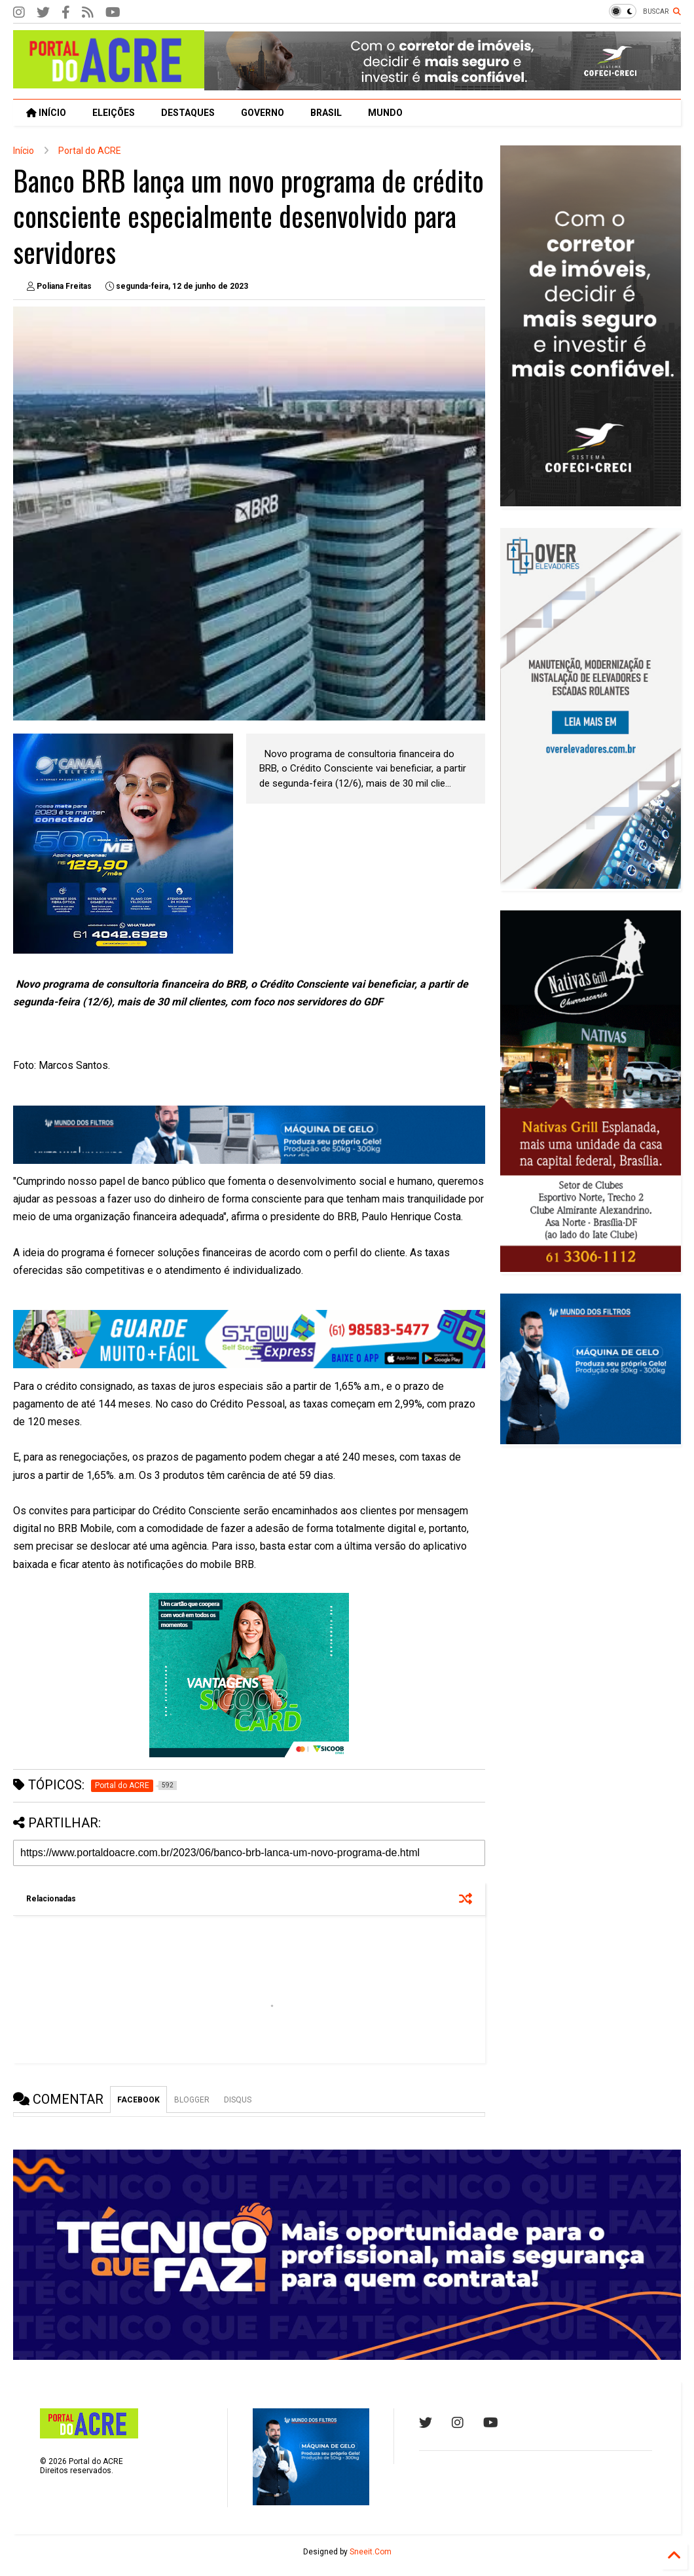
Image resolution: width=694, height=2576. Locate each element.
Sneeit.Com (371, 2551)
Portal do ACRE (89, 150)
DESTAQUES (188, 112)
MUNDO (385, 112)
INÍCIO (46, 112)
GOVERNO (262, 112)
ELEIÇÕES (113, 112)
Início (23, 150)
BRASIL (326, 112)
